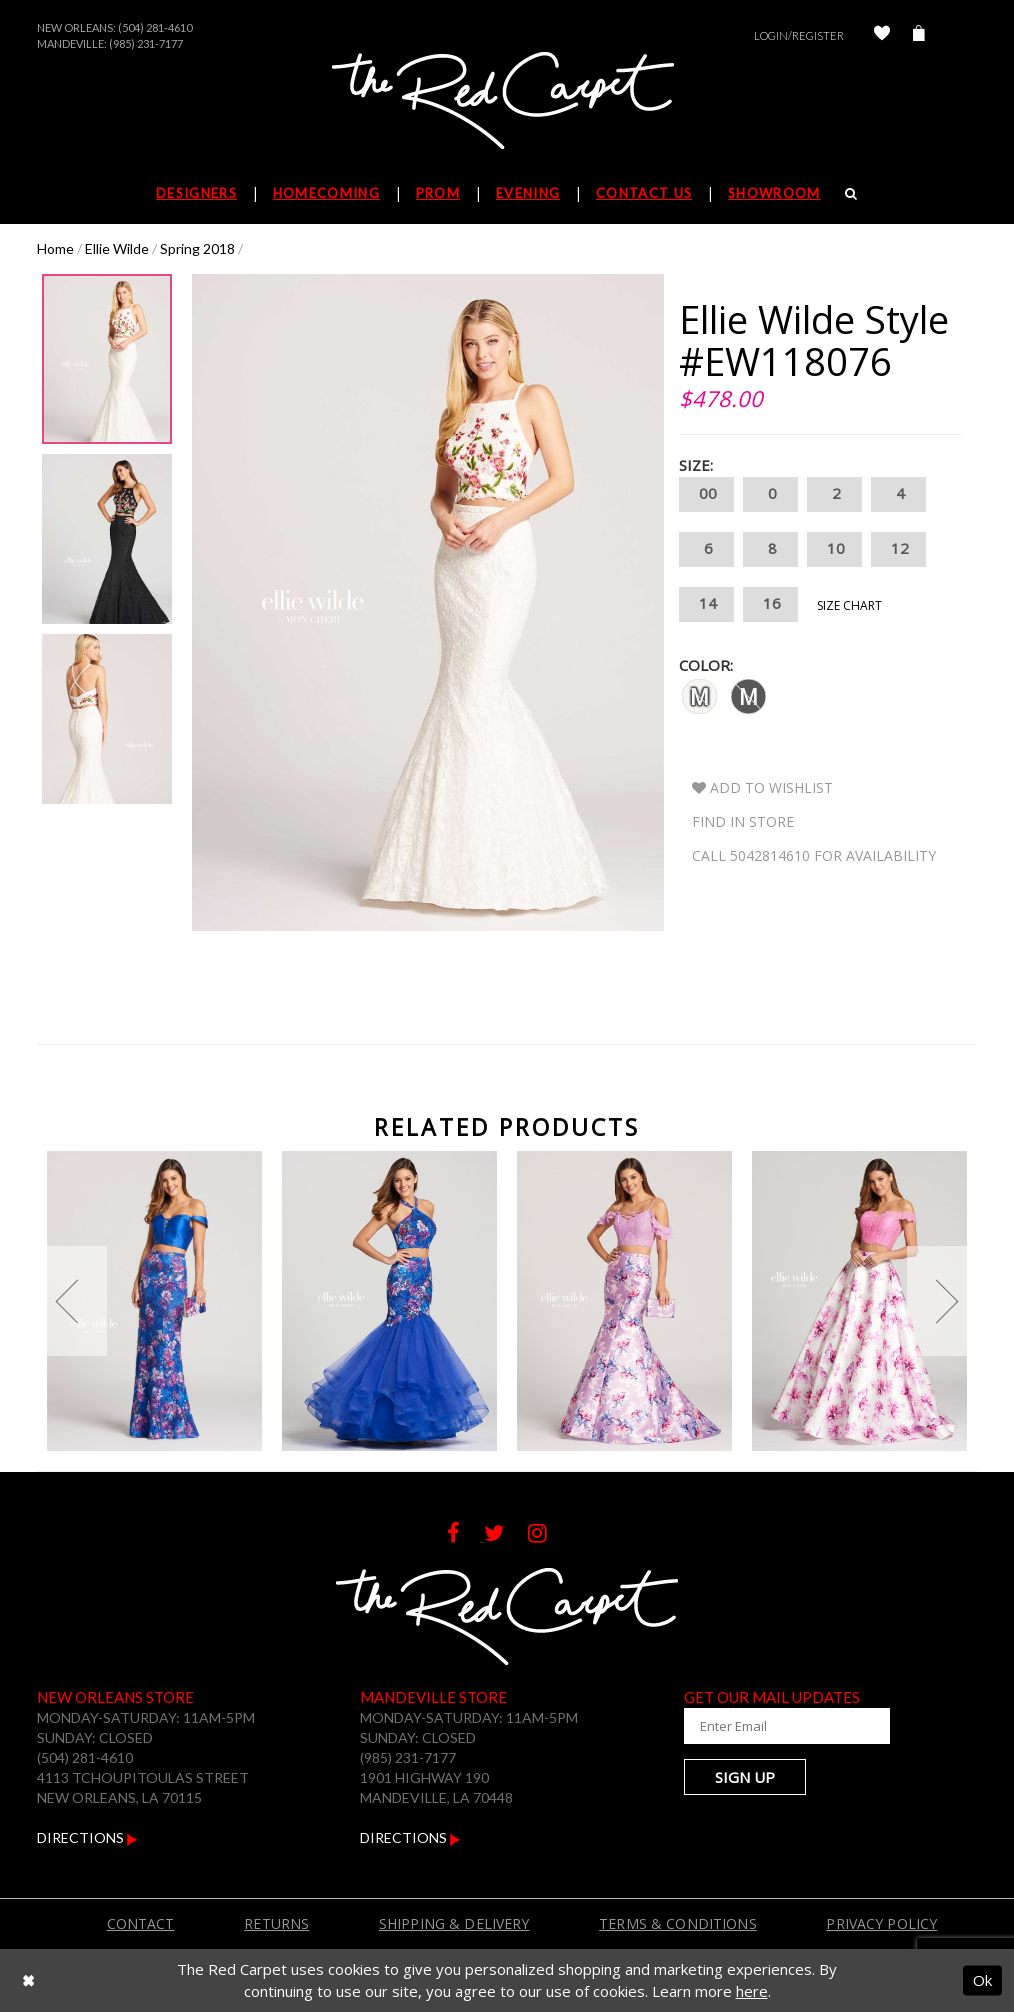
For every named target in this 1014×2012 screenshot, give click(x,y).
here (752, 1991)
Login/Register (799, 35)
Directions (87, 1837)
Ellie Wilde (117, 248)
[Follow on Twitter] (506, 1535)
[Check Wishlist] (882, 35)
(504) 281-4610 (155, 27)
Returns (276, 1923)
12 (898, 549)
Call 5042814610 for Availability (814, 855)
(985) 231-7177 (146, 43)
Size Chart (849, 605)
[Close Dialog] (28, 1980)
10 (834, 549)
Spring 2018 (197, 248)
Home (55, 248)
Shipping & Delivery (454, 1923)
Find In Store (743, 821)
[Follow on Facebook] (465, 1535)
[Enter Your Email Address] (782, 1726)
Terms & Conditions (678, 1923)
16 (770, 604)
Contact (141, 1923)
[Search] (851, 193)
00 (706, 494)
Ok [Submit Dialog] (982, 1980)
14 (706, 604)
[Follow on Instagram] (547, 1535)
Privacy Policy (881, 1923)
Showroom (774, 193)
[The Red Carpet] (507, 102)
